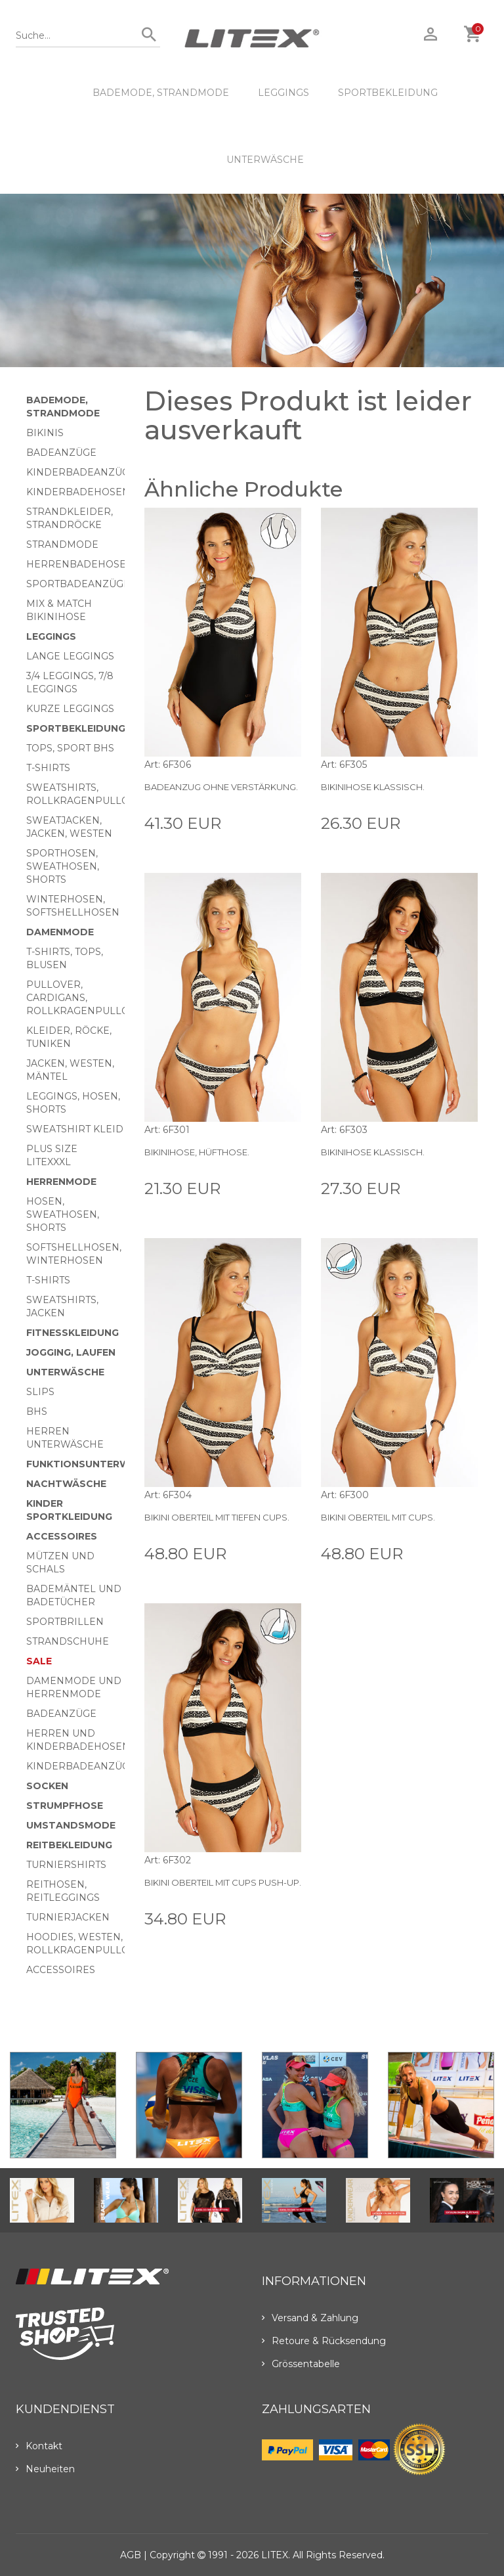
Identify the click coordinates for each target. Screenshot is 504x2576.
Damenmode (60, 932)
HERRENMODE (61, 1182)
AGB (130, 2555)
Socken (47, 1786)
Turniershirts (66, 1865)
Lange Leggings (70, 656)
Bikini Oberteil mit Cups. (378, 1517)
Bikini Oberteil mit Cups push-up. (222, 1882)
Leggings (283, 93)
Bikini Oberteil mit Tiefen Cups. (216, 1517)
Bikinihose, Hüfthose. (196, 1152)
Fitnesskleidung (72, 1333)
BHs (36, 1411)
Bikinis (45, 433)
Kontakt (39, 2446)
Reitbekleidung (69, 1845)
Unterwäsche (265, 160)
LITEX (274, 2555)
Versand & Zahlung (310, 2318)
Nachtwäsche (66, 1484)
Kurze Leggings (70, 709)
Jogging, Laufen (71, 1352)
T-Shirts (48, 768)
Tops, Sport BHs (70, 748)
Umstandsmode (71, 1825)
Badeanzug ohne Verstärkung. (221, 787)
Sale (39, 1661)
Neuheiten (45, 2469)
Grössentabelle (301, 2364)
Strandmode (62, 544)
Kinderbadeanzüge (81, 472)
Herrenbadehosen (80, 564)
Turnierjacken (68, 1917)
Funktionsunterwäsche (94, 1464)
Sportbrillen (65, 1622)
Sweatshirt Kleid (74, 1129)
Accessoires (61, 1536)
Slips (40, 1392)
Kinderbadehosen (78, 492)
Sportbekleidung (388, 93)
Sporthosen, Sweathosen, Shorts (62, 866)
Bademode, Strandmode (161, 93)
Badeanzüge (61, 452)
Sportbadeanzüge (78, 584)
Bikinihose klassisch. (373, 787)
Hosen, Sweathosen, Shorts (62, 1214)
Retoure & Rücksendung (324, 2341)
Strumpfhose (64, 1805)
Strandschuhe (67, 1641)
